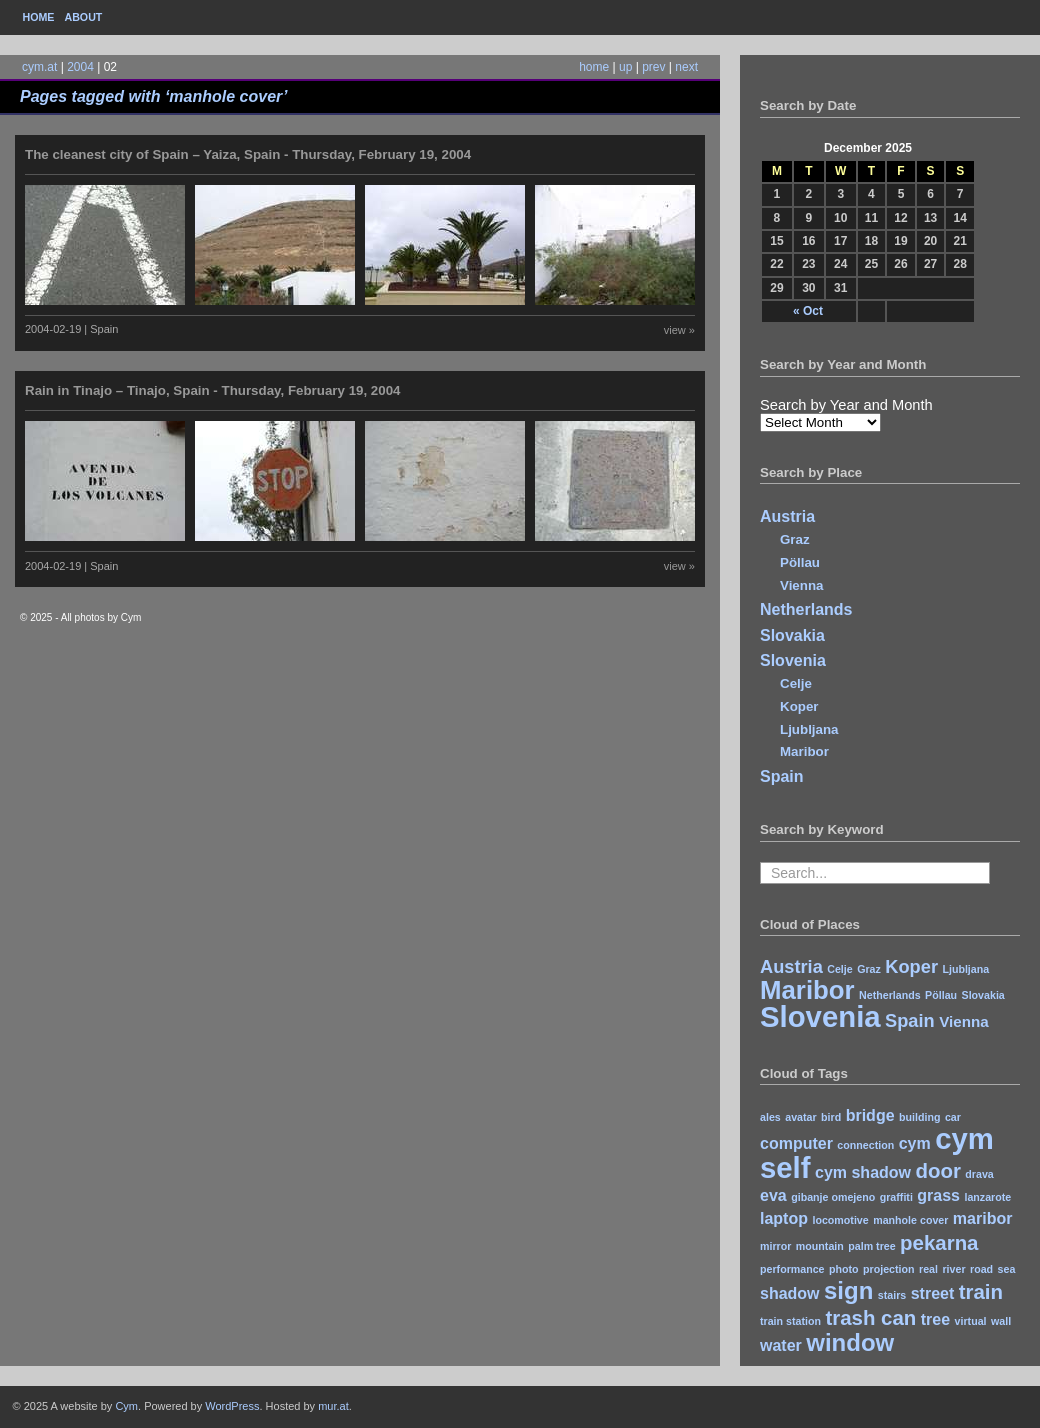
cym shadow (863, 1172)
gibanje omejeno (833, 1197)
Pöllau (800, 562)
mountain (820, 1246)
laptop (784, 1218)
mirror (775, 1246)
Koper (799, 706)
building (919, 1117)
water (781, 1345)
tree (935, 1319)
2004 (80, 67)
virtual (971, 1321)
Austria (787, 516)
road (981, 1269)
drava (979, 1174)
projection (889, 1269)
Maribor (804, 751)
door (937, 1170)
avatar (800, 1117)
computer (796, 1143)
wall (1001, 1321)
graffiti (896, 1197)
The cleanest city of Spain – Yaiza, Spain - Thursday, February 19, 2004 (248, 154)
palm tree (871, 1246)
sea (1007, 1269)
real (928, 1269)
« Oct (808, 311)
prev (653, 67)
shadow (790, 1293)
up (625, 67)
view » (679, 330)
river (953, 1269)
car (953, 1117)
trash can (870, 1317)
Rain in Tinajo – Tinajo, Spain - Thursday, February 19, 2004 (213, 390)
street (933, 1293)
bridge (870, 1115)
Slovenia (793, 660)
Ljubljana (809, 729)
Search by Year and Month (846, 405)
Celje (796, 683)
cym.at (39, 67)
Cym (126, 1406)
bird (831, 1117)
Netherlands (806, 609)
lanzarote (987, 1197)
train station (790, 1321)
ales (770, 1117)
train (981, 1291)
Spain (782, 776)
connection (865, 1145)
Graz (795, 539)
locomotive (840, 1220)
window (850, 1342)
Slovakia (792, 635)
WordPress (232, 1406)
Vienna (801, 585)
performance (792, 1269)
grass (938, 1195)
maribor (983, 1218)
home (594, 67)
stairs (892, 1295)
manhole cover (910, 1220)
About (83, 17)
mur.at (333, 1406)
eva (773, 1195)
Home (39, 17)
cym (915, 1143)
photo (844, 1269)
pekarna (939, 1242)
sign (848, 1290)
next (686, 67)
